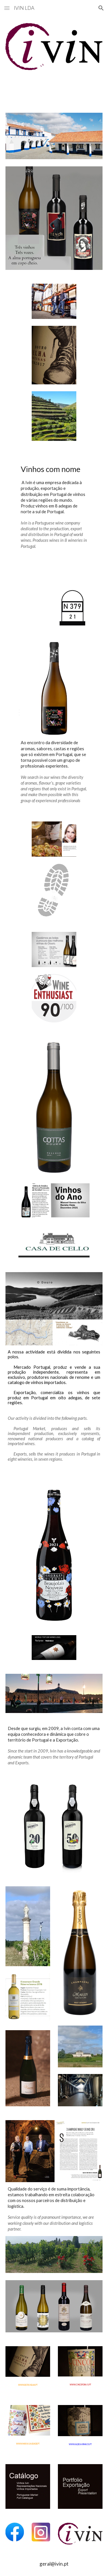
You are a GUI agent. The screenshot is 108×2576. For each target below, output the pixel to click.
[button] (7, 8)
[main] (53, 506)
